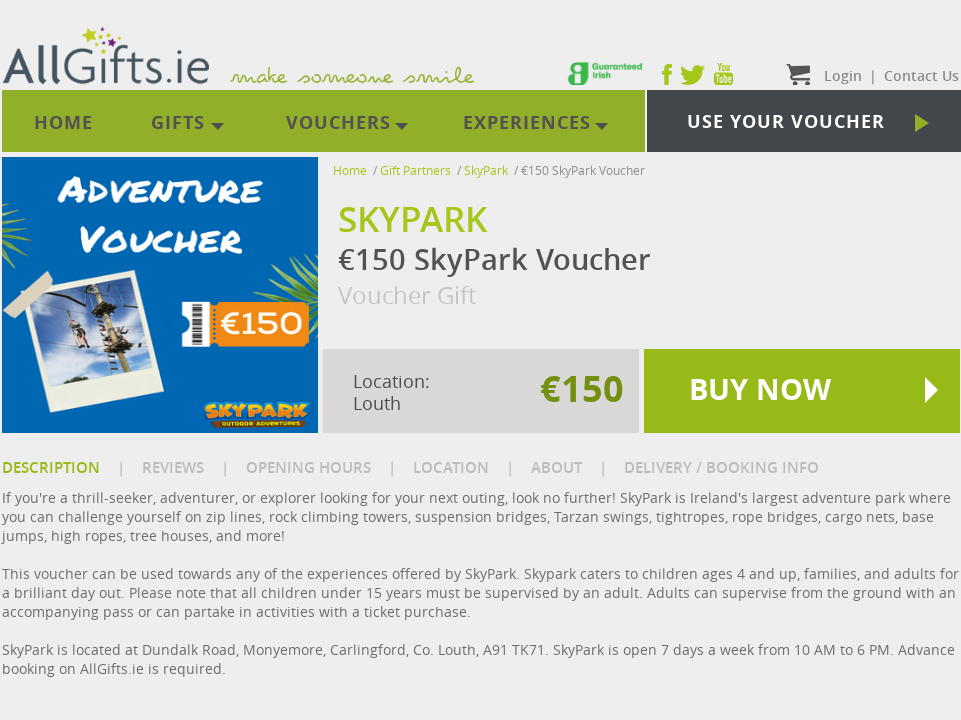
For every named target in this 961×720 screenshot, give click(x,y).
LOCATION (451, 467)
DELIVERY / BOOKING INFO (721, 467)
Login (843, 75)
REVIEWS (173, 467)
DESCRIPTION (51, 467)
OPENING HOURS (308, 467)
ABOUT (556, 467)
